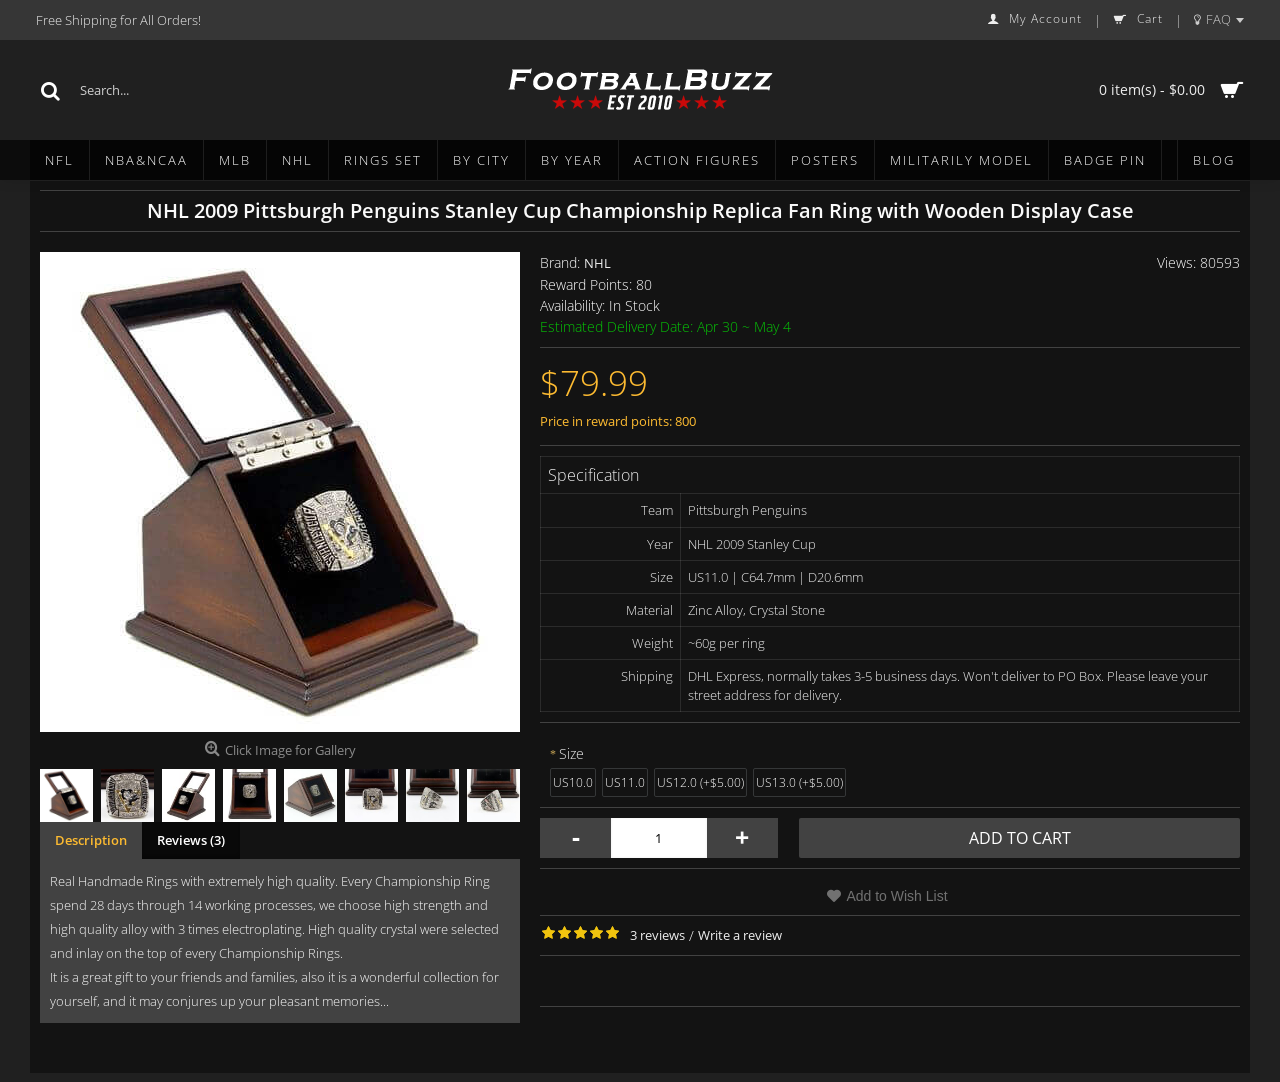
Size (571, 753)
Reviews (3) (191, 840)
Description (91, 840)
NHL (597, 263)
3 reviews (657, 935)
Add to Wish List (896, 896)
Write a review (740, 935)
